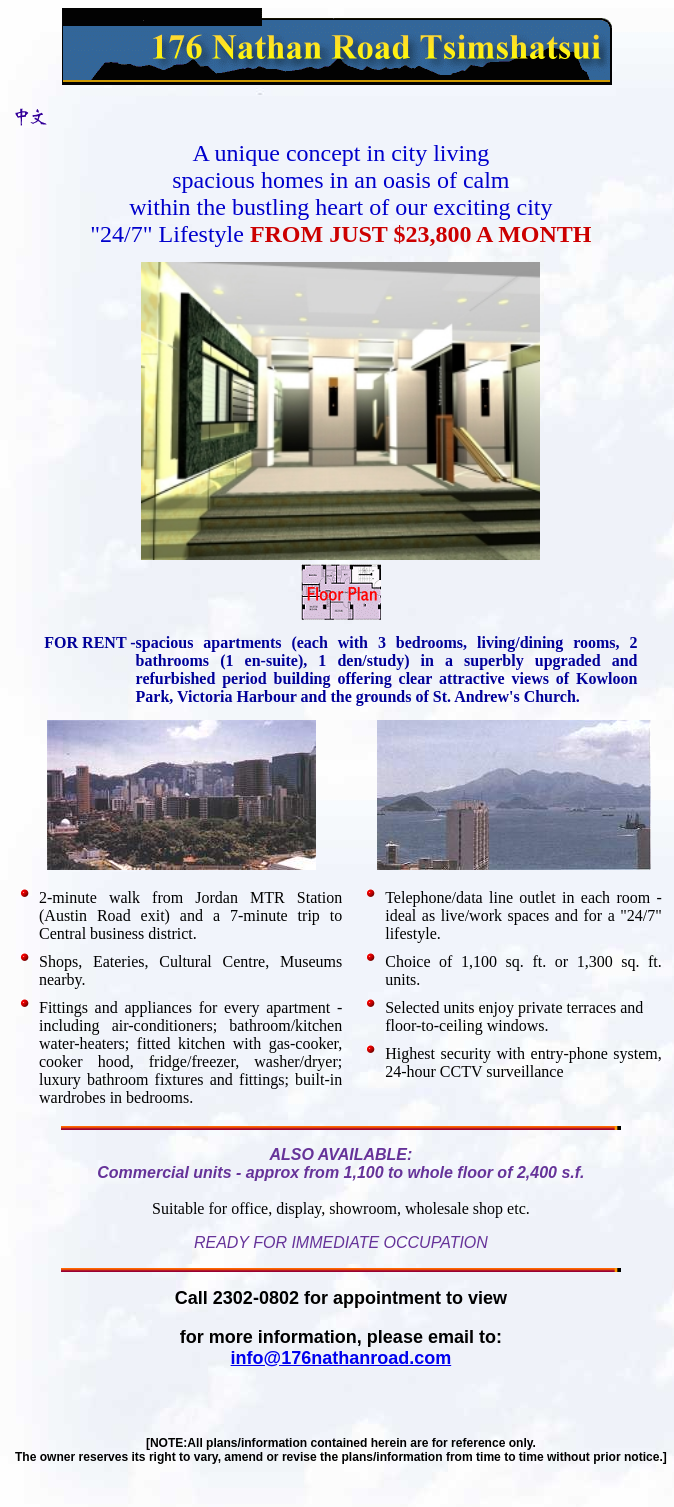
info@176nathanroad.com (341, 1358)
